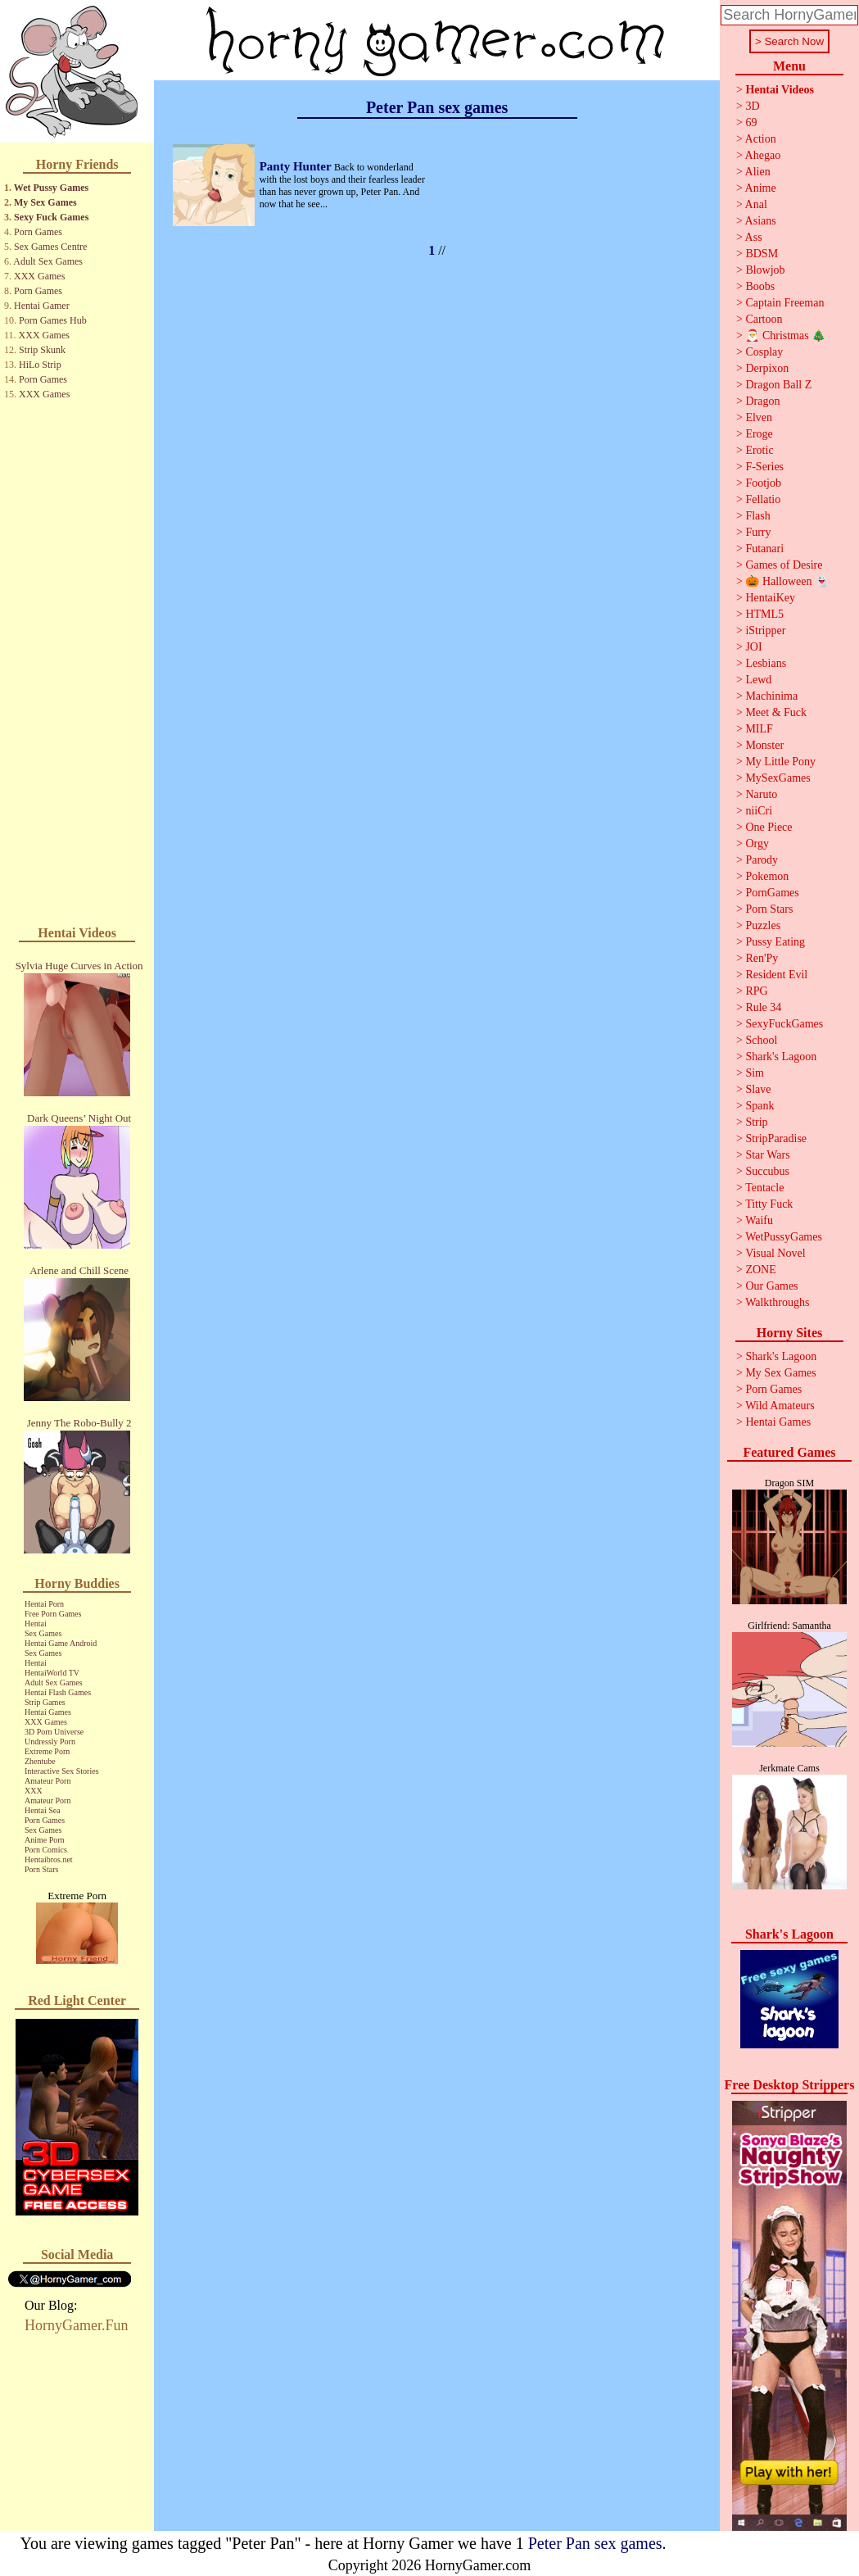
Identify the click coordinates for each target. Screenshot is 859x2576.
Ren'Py (761, 958)
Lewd (758, 679)
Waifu (759, 1220)
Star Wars (767, 1155)
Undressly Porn (50, 1741)
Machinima (771, 696)
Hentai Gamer (42, 305)
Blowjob (764, 270)
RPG (756, 991)
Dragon (762, 401)
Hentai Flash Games (58, 1692)
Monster (764, 745)
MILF (758, 729)
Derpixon (767, 368)
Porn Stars (41, 1869)
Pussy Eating (775, 942)
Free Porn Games (53, 1613)
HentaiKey (770, 598)
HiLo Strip (40, 364)
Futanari (764, 548)
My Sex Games (45, 202)
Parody (761, 860)
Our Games (771, 1286)
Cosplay (764, 352)
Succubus (767, 1171)
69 (751, 122)
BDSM (761, 253)
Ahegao (763, 155)
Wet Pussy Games (51, 187)
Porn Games (38, 232)
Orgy (757, 843)
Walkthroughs (777, 1302)
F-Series (764, 466)
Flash (757, 516)
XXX (34, 1790)
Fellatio (762, 499)
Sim (754, 1073)
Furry (758, 532)
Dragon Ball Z (778, 385)
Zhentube (40, 1761)
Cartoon (763, 319)
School (761, 1040)
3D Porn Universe (54, 1731)
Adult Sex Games (48, 261)
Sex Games (43, 1633)
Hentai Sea (43, 1810)
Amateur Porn (47, 1780)
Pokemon (767, 876)
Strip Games (45, 1702)
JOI (753, 647)
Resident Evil (776, 974)
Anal (756, 204)
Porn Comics (46, 1849)
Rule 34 (763, 1007)
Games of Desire (783, 565)
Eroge (758, 434)
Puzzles (762, 925)
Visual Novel (775, 1253)
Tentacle (764, 1187)
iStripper (765, 630)
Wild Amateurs (780, 1405)
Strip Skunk (42, 350)
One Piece (768, 827)
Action (760, 139)
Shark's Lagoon (780, 1056)
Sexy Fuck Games (51, 217)
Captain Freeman (784, 303)
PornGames (771, 893)
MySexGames (777, 778)
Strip (756, 1122)
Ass (753, 237)
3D (752, 106)
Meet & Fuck (776, 712)
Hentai (36, 1623)
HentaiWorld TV (52, 1672)
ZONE (760, 1269)
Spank (759, 1106)
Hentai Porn (44, 1603)
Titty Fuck (769, 1204)
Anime (760, 188)
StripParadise (776, 1138)
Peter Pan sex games (595, 2543)
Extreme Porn (47, 1751)
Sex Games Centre (50, 246)
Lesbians (765, 663)
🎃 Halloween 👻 (787, 581)
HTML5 (764, 614)
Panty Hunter (297, 166)
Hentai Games (48, 1712)
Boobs (760, 286)
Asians (760, 221)
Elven (758, 417)
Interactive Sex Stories (62, 1771)
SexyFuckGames (784, 1024)
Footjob (763, 483)
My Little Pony (780, 761)
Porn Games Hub (53, 320)
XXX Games (39, 276)
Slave (758, 1089)
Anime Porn (45, 1839)
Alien (758, 172)
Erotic (759, 450)
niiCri (758, 811)
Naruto (761, 794)
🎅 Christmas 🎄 (785, 335)
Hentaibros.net (49, 1859)
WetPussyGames (783, 1237)
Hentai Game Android (61, 1643)
